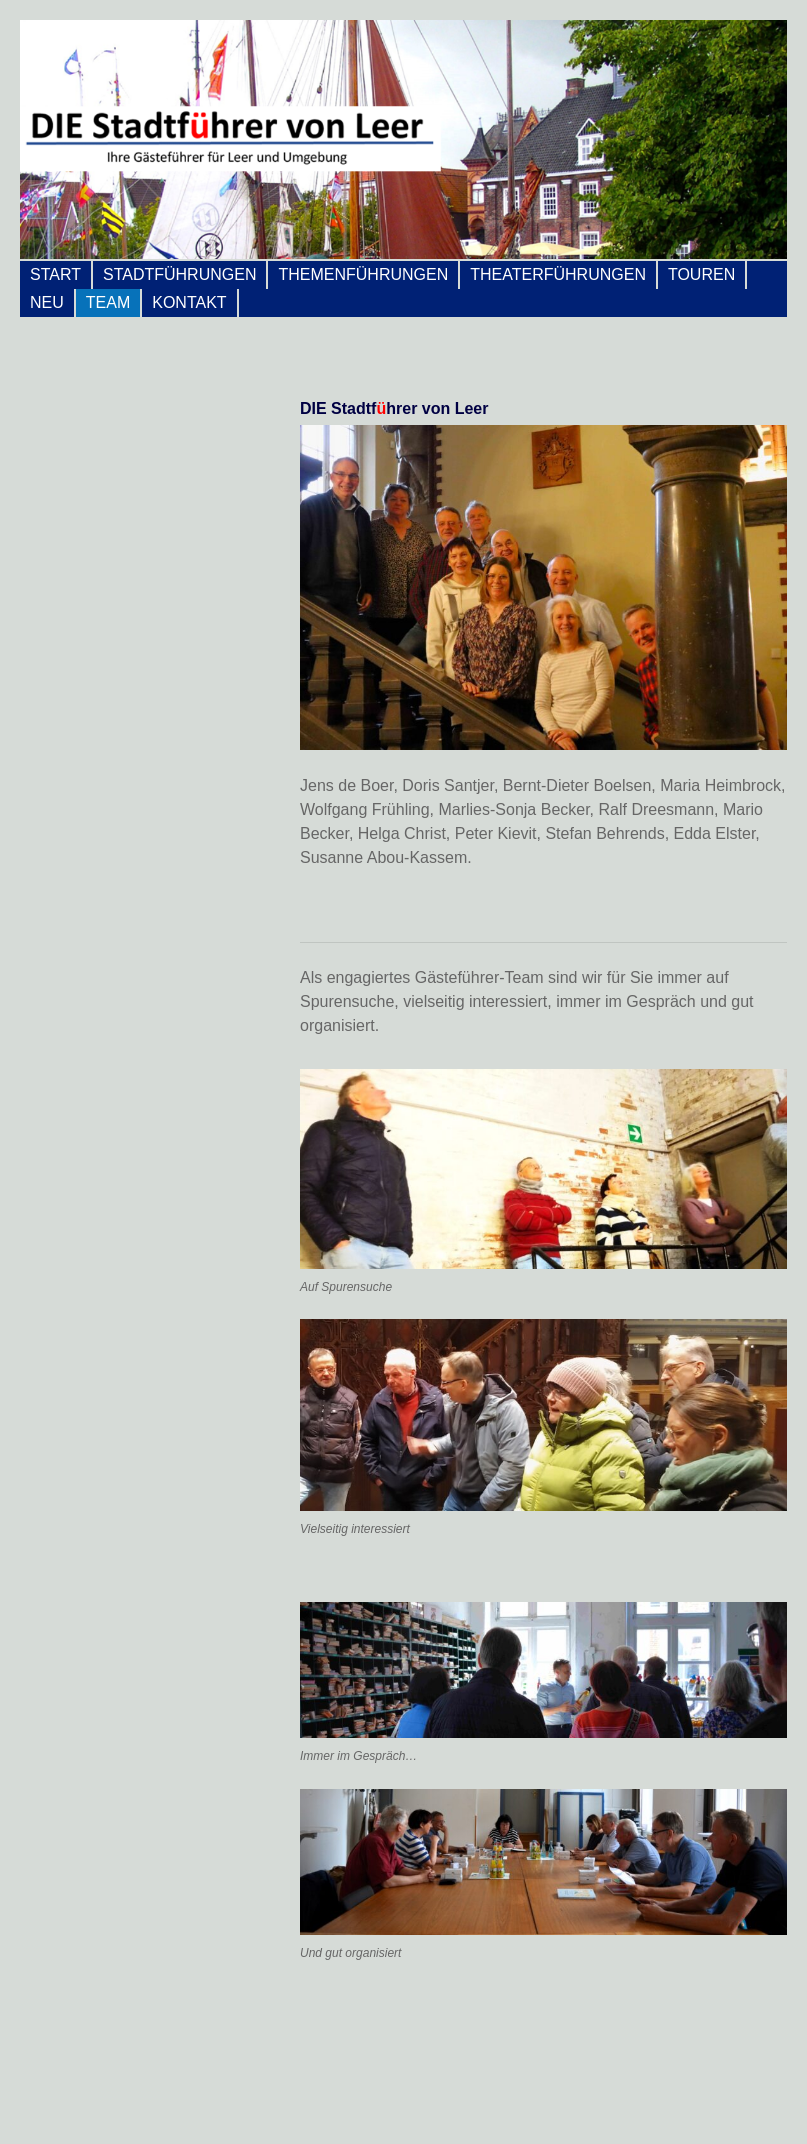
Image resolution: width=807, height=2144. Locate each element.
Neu (47, 302)
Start (55, 274)
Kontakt (189, 302)
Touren (701, 274)
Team (108, 302)
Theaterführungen (558, 274)
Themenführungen (363, 274)
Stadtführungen (179, 274)
